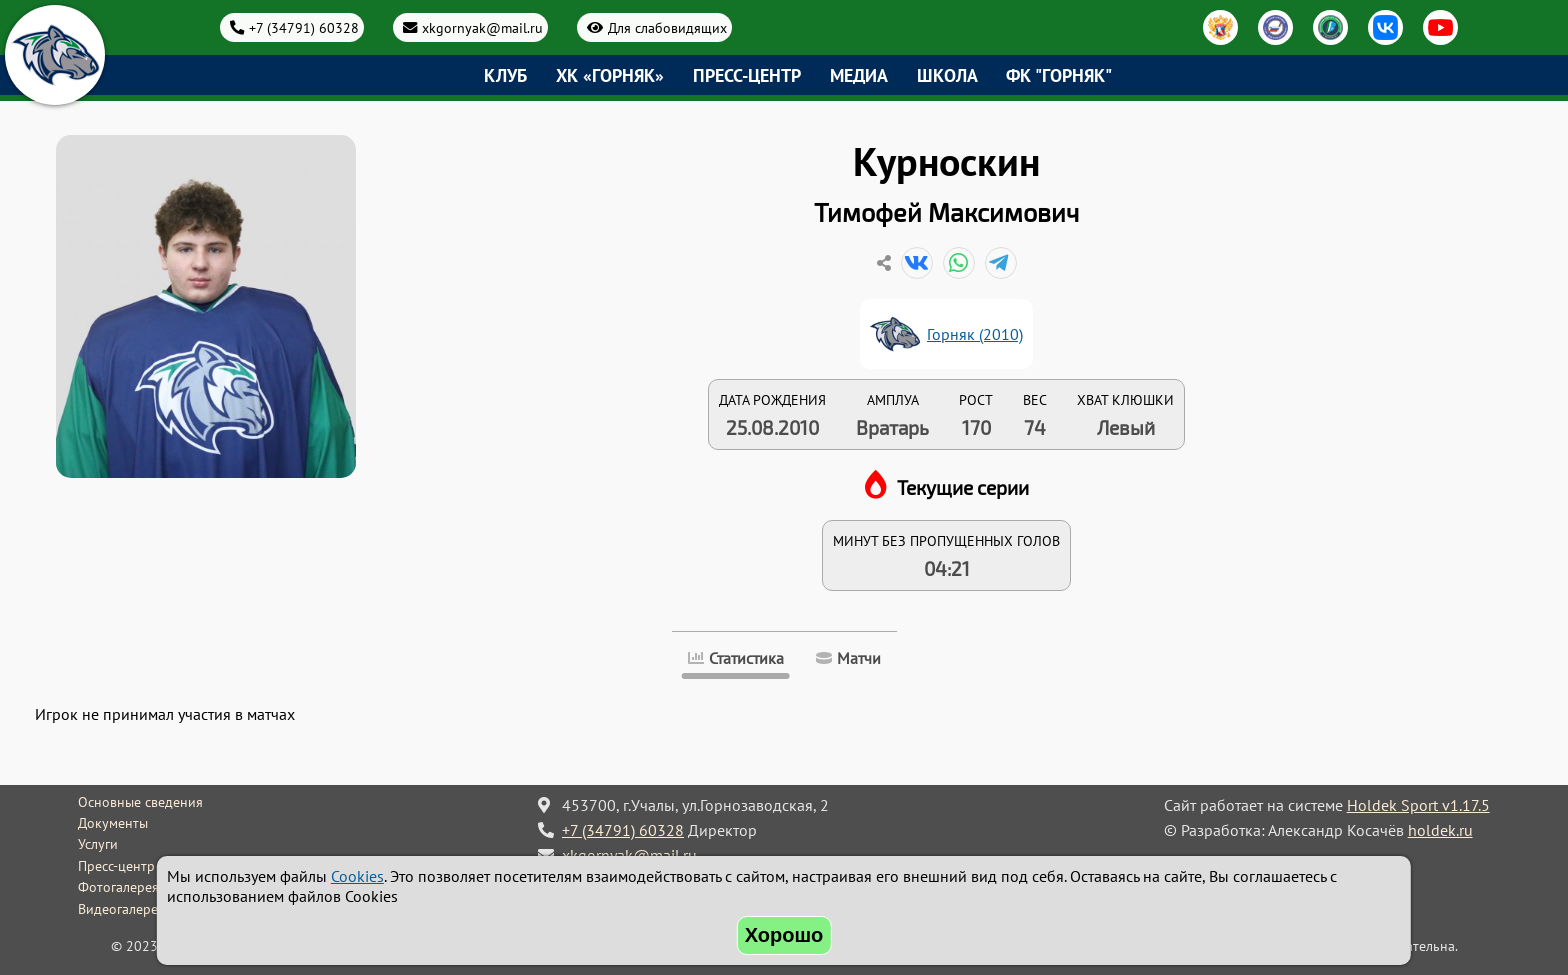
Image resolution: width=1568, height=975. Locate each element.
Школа (947, 75)
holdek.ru (1440, 830)
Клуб (505, 75)
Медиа (859, 75)
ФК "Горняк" (1059, 75)
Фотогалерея (118, 887)
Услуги (98, 844)
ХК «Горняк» (610, 75)
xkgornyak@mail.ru (482, 27)
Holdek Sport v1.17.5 (1418, 805)
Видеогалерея (121, 909)
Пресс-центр (747, 75)
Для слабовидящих (667, 27)
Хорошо (784, 935)
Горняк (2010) (975, 334)
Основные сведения (140, 802)
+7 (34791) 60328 (304, 27)
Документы (113, 823)
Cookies (357, 876)
